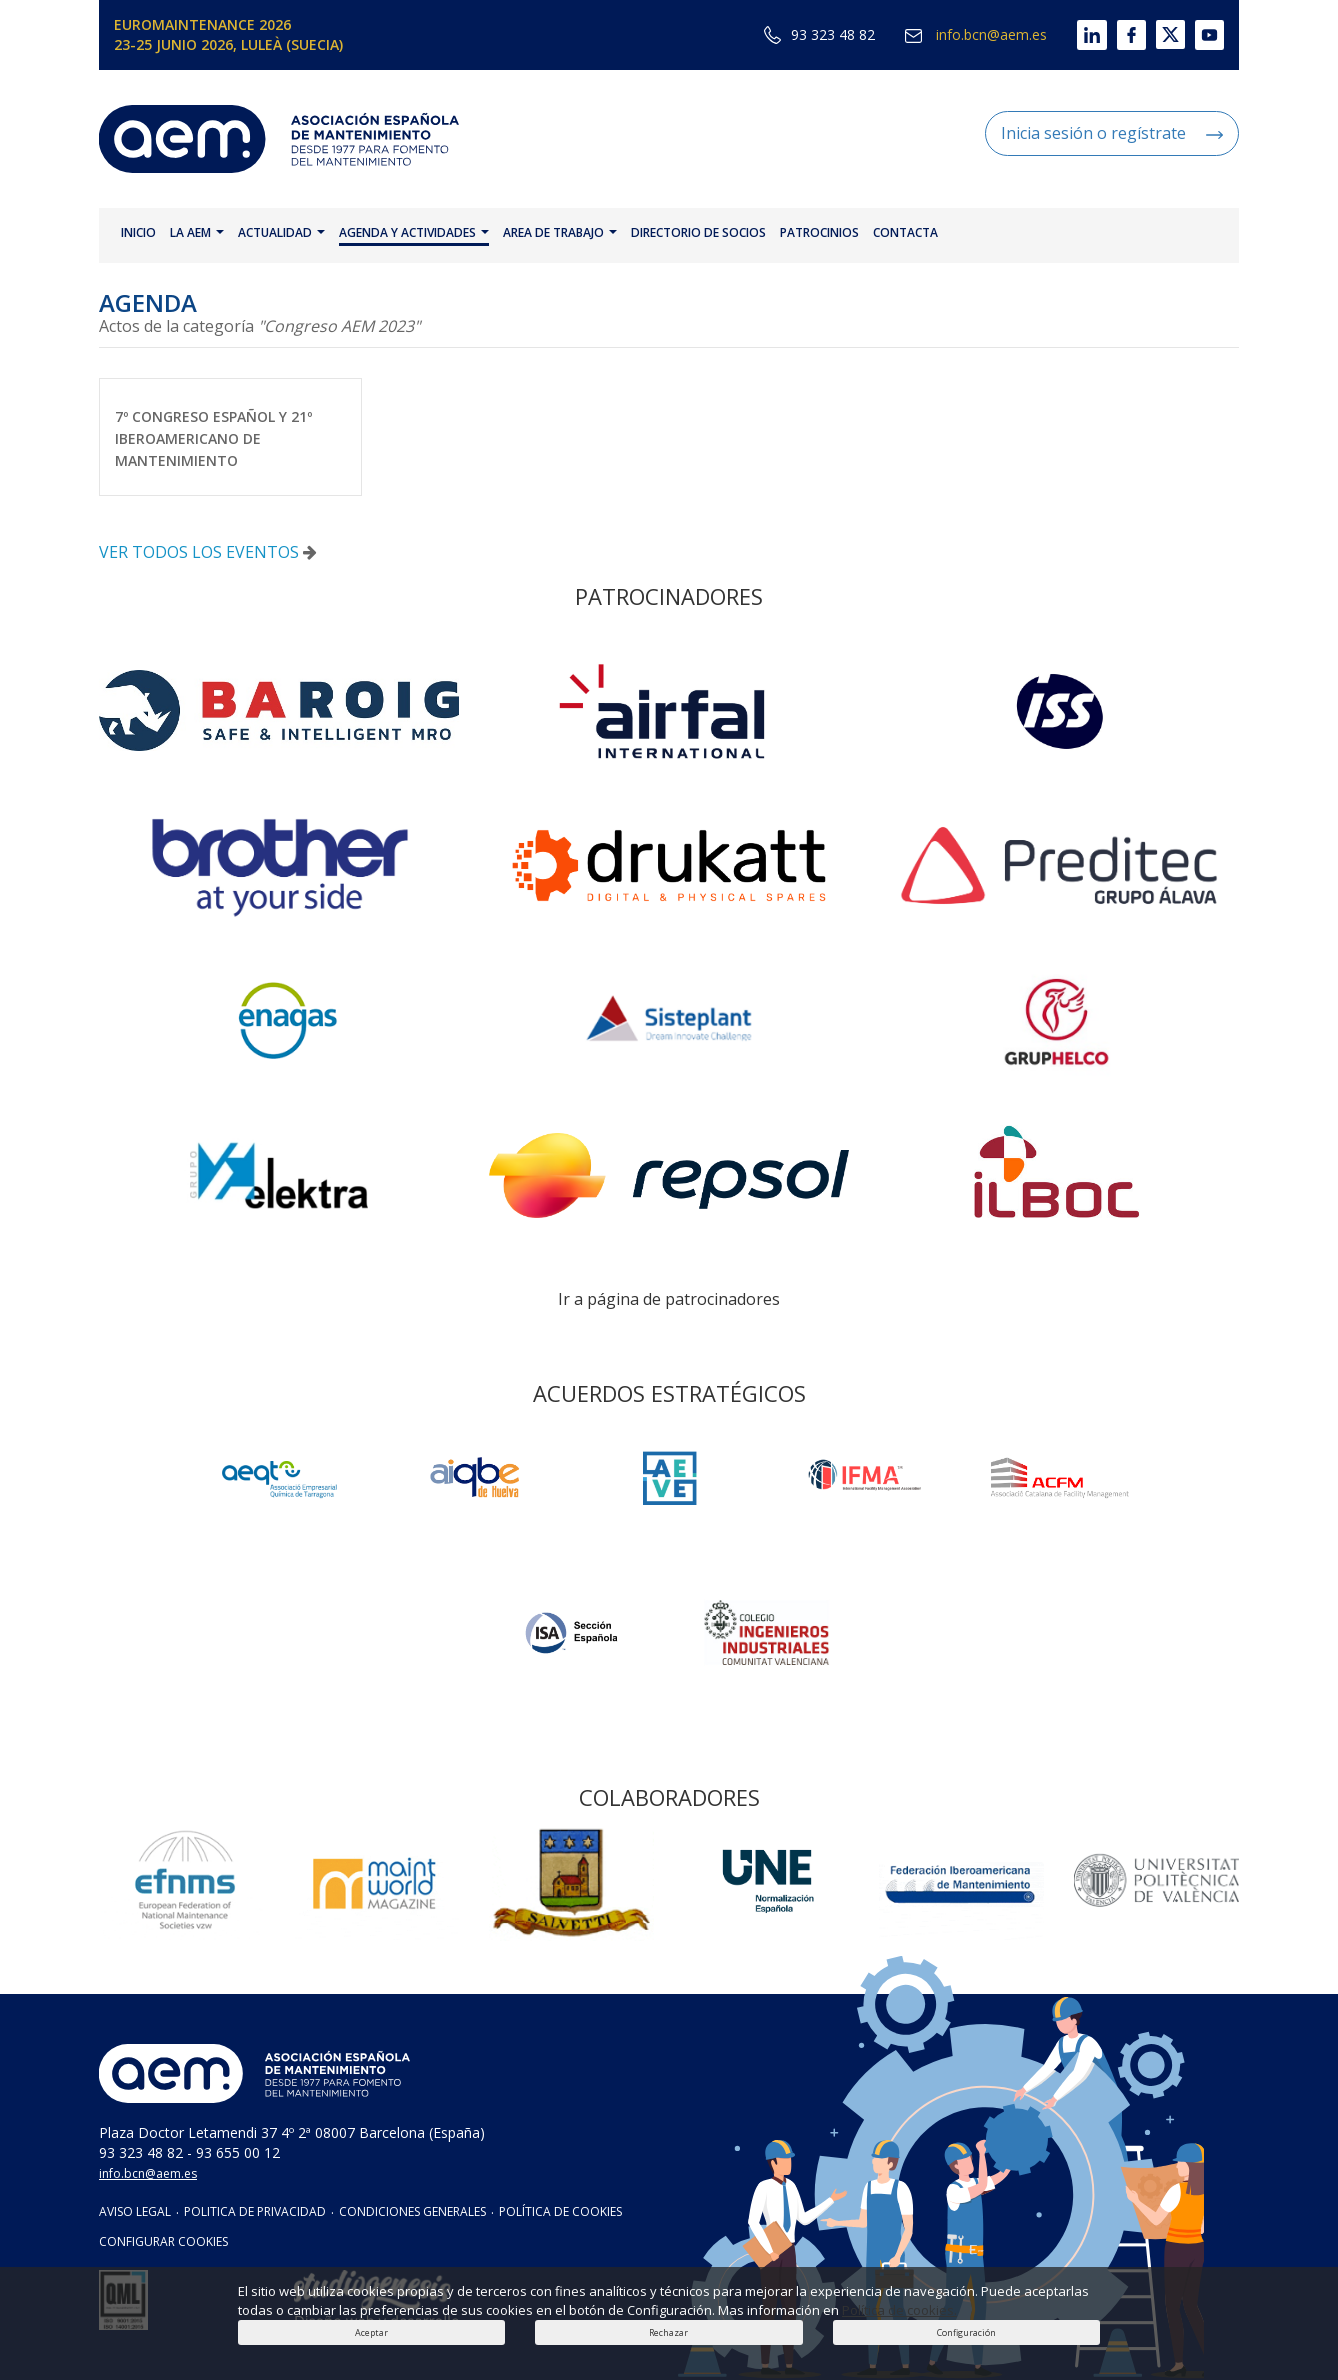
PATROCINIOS (819, 232)
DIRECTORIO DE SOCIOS (698, 232)
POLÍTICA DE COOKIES (560, 2211)
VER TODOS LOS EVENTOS (208, 552)
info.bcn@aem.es (976, 34)
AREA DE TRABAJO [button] (560, 232)
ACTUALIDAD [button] (281, 232)
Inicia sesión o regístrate (1112, 133)
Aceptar (371, 2332)
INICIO (138, 232)
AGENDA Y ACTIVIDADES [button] (414, 232)
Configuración (966, 2332)
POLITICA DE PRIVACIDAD (255, 2211)
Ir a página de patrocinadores (669, 1299)
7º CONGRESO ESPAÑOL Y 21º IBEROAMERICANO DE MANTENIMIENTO (213, 438)
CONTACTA (905, 232)
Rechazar (668, 2332)
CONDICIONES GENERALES (412, 2211)
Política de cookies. (899, 2310)
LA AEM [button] (197, 232)
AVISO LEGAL (135, 2211)
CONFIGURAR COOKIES (163, 2241)
